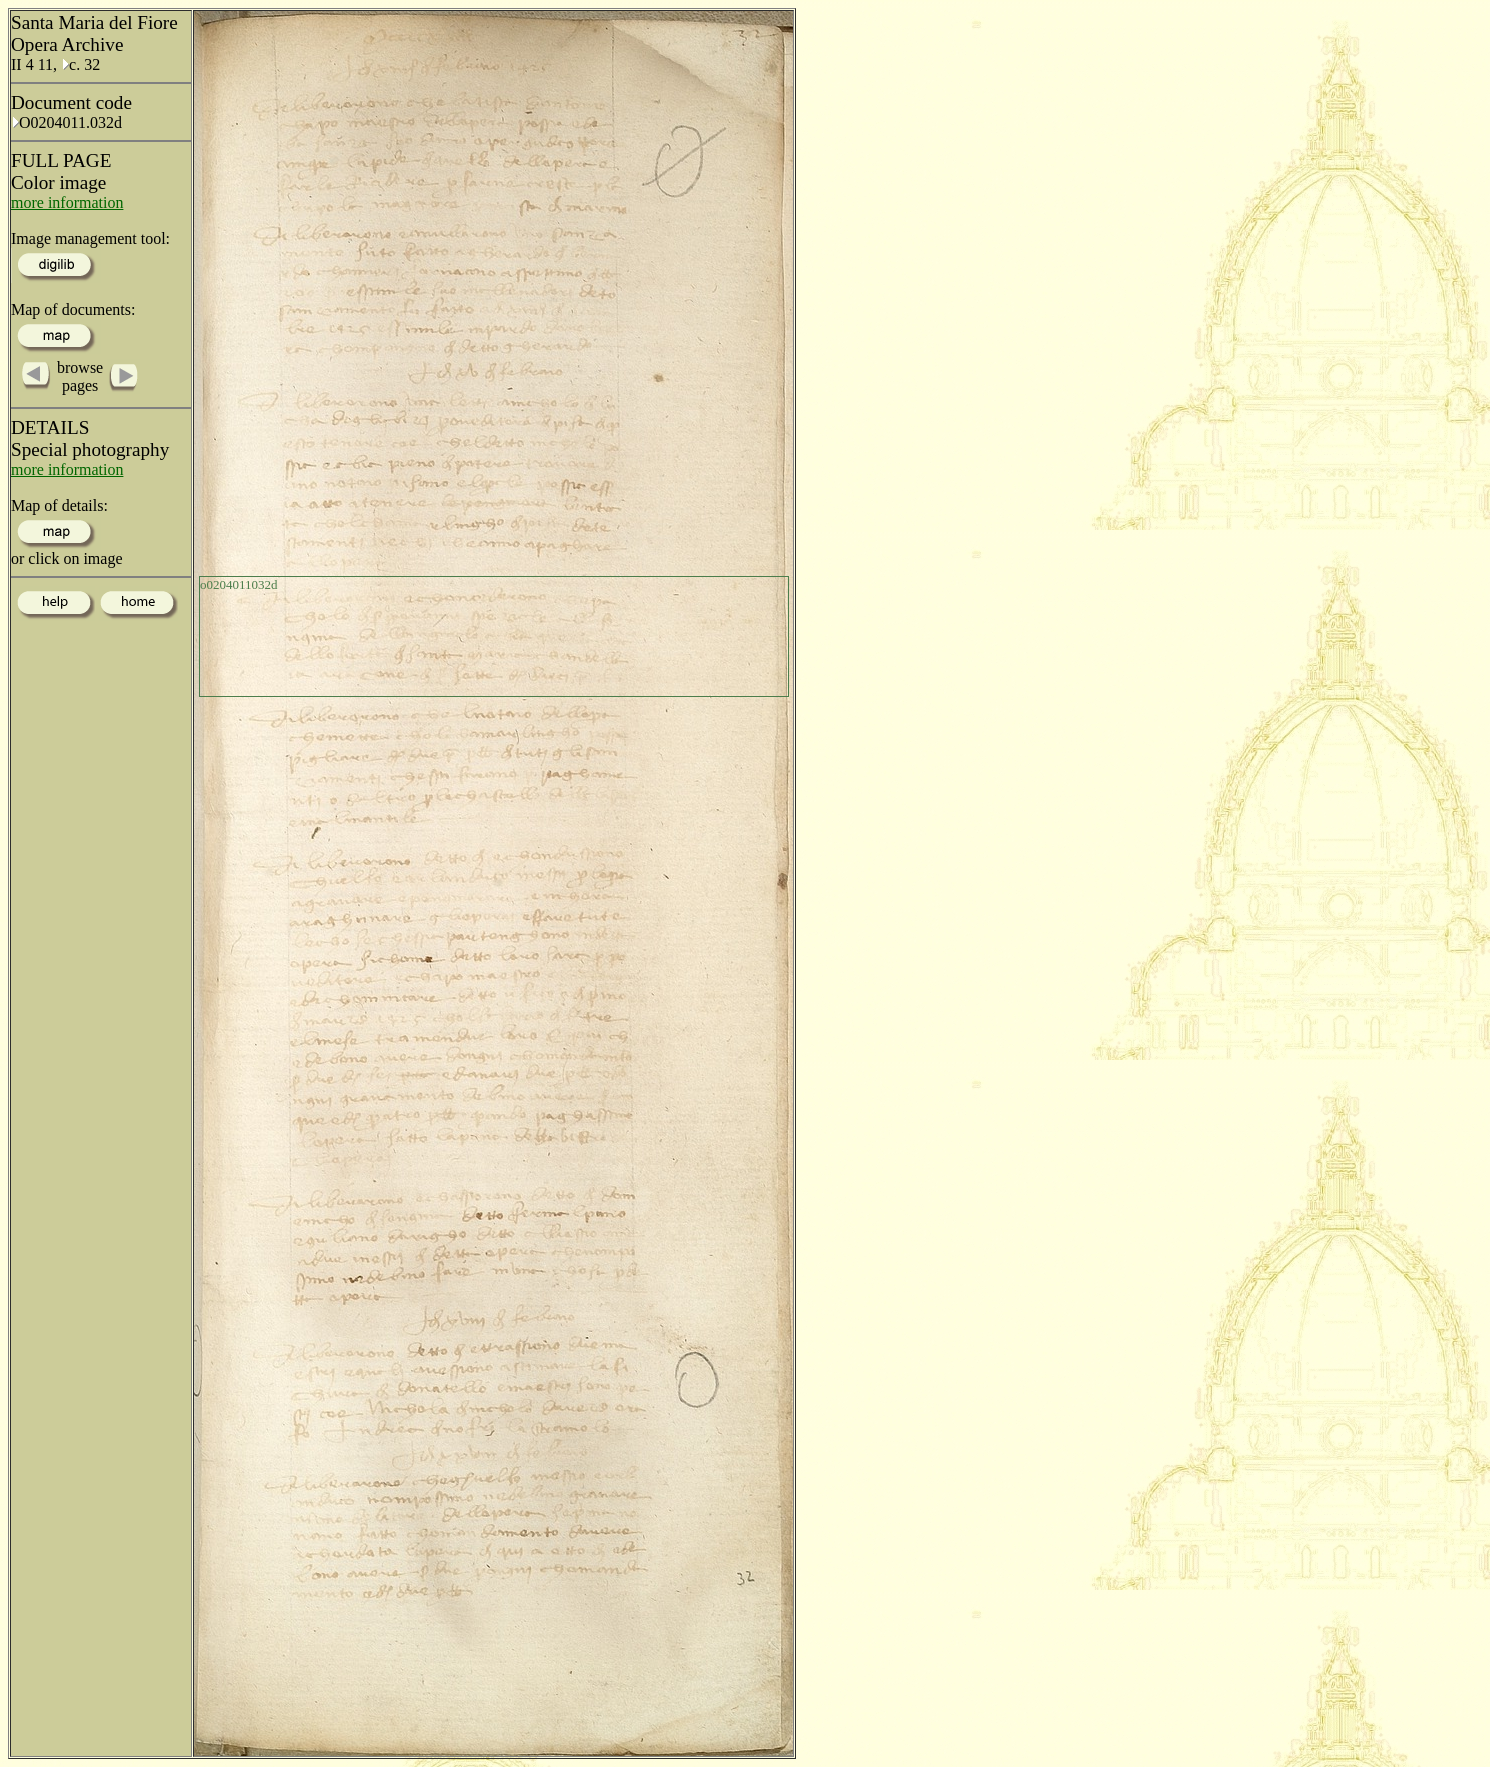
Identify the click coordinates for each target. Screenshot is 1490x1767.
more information (67, 202)
